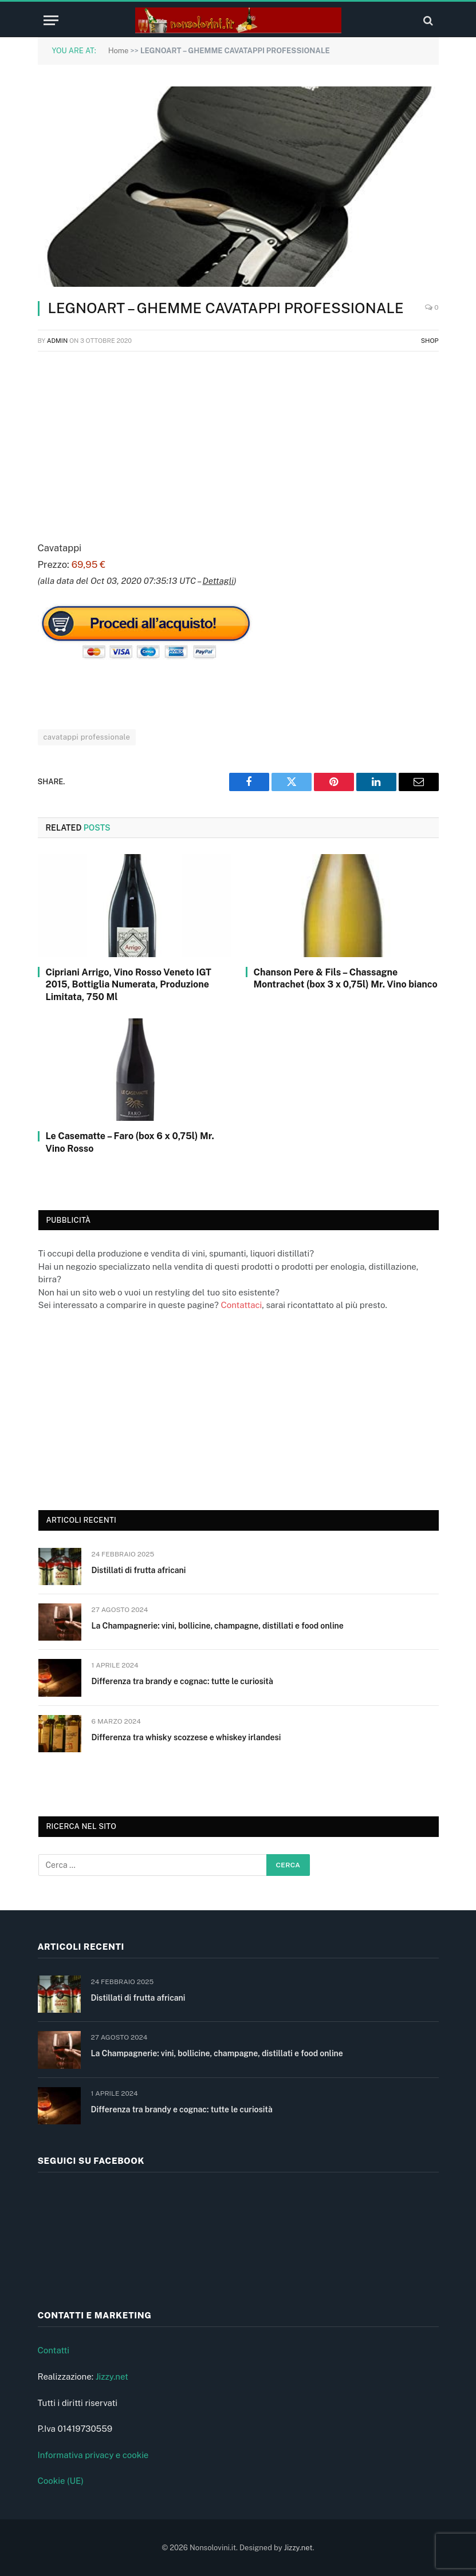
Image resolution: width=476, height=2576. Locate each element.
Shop (430, 340)
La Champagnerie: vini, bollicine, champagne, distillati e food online (218, 1625)
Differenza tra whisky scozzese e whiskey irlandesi (186, 1737)
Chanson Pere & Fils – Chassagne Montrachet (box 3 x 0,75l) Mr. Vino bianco (346, 978)
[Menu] (51, 20)
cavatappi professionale (87, 737)
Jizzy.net (112, 2376)
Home (118, 50)
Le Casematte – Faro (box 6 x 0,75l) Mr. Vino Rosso (130, 1142)
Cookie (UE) (61, 2481)
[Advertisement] (238, 444)
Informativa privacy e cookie (93, 2455)
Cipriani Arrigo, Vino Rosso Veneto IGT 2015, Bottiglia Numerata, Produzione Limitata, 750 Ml (128, 985)
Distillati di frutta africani (139, 1570)
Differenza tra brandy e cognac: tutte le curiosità (182, 1681)
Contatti (54, 2350)
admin (57, 340)
